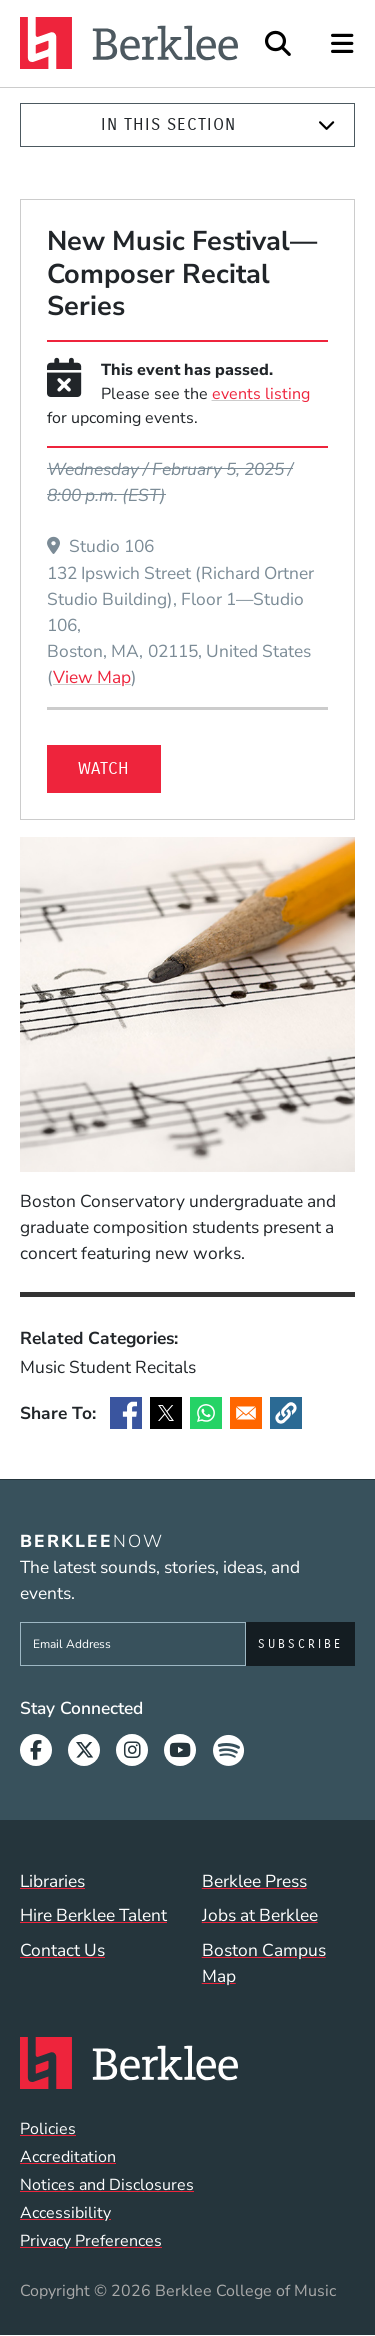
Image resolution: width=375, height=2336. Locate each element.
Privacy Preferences (91, 2241)
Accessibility (65, 2213)
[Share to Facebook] (126, 1413)
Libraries (52, 1881)
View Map (92, 676)
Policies (48, 2129)
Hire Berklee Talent (93, 1915)
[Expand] (326, 125)
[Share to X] (166, 1413)
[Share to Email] (246, 1413)
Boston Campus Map (264, 1963)
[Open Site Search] (278, 43)
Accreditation (68, 2157)
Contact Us (62, 1950)
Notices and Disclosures (107, 2185)
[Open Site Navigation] (343, 43)
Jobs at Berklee (260, 1915)
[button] (286, 1413)
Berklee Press (254, 1881)
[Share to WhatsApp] (206, 1413)
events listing (261, 394)
